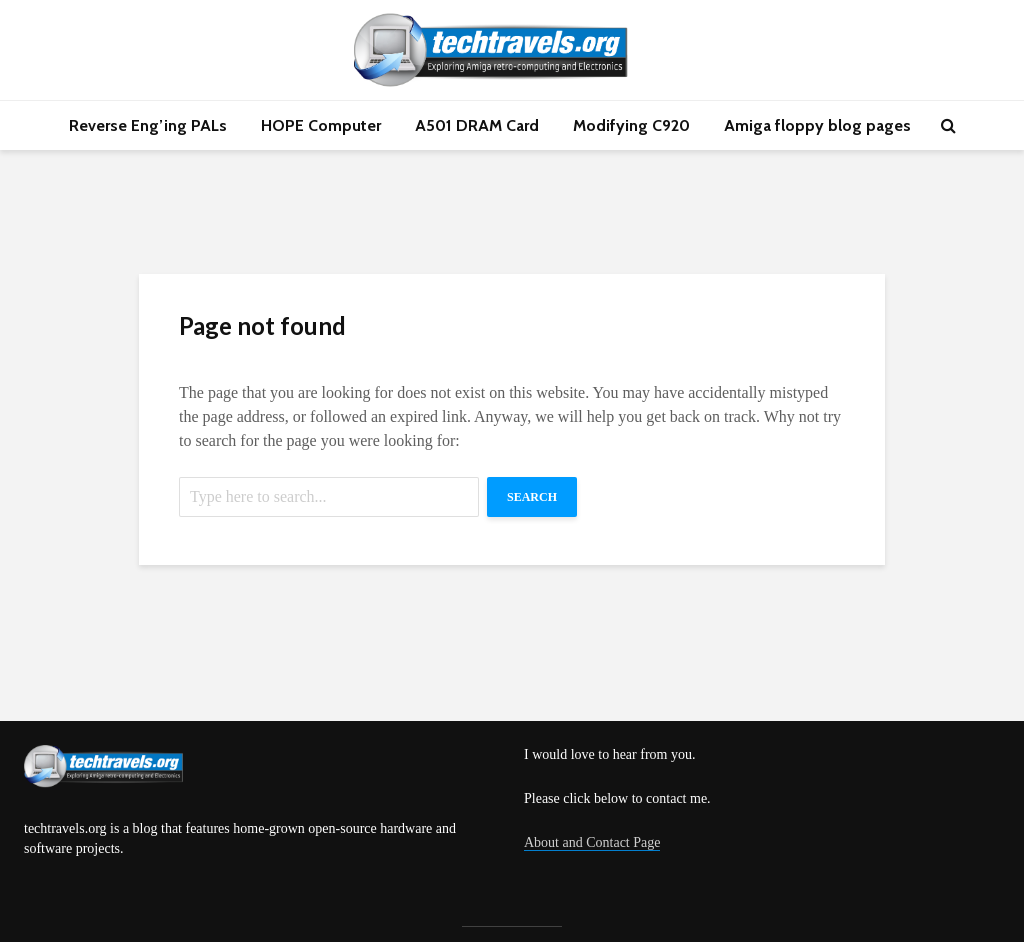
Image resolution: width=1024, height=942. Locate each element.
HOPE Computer (321, 125)
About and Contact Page (592, 842)
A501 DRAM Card (477, 125)
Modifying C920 (631, 125)
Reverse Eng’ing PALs (148, 125)
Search (532, 497)
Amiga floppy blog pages (817, 125)
